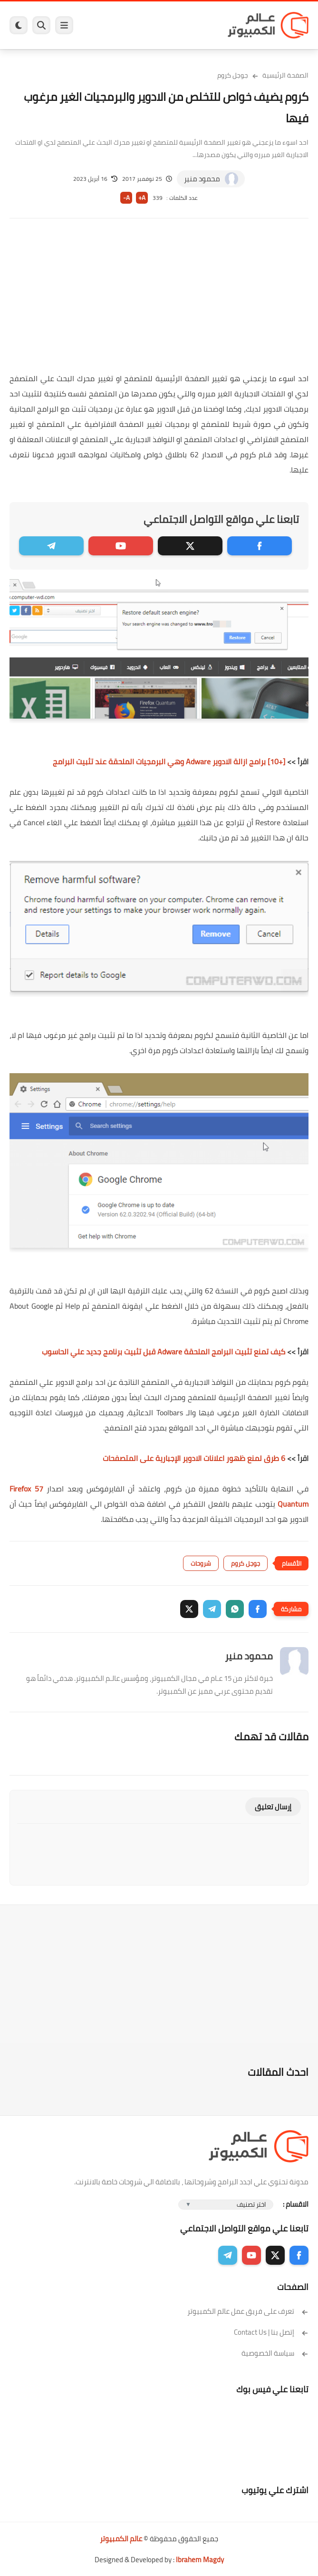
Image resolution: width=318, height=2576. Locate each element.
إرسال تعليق (273, 1807)
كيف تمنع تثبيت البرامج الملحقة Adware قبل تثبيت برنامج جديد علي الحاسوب (163, 1351)
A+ (141, 198)
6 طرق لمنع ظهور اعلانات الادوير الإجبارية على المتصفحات (194, 1458)
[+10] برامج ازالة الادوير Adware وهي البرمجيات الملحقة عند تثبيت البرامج (169, 761)
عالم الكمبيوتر (121, 2539)
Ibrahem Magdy (200, 2559)
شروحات (201, 1563)
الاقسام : (295, 2204)
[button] (258, 1609)
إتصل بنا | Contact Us (271, 2332)
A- (126, 198)
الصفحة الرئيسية (285, 75)
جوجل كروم (232, 75)
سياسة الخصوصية (274, 2353)
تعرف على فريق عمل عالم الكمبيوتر (247, 2311)
